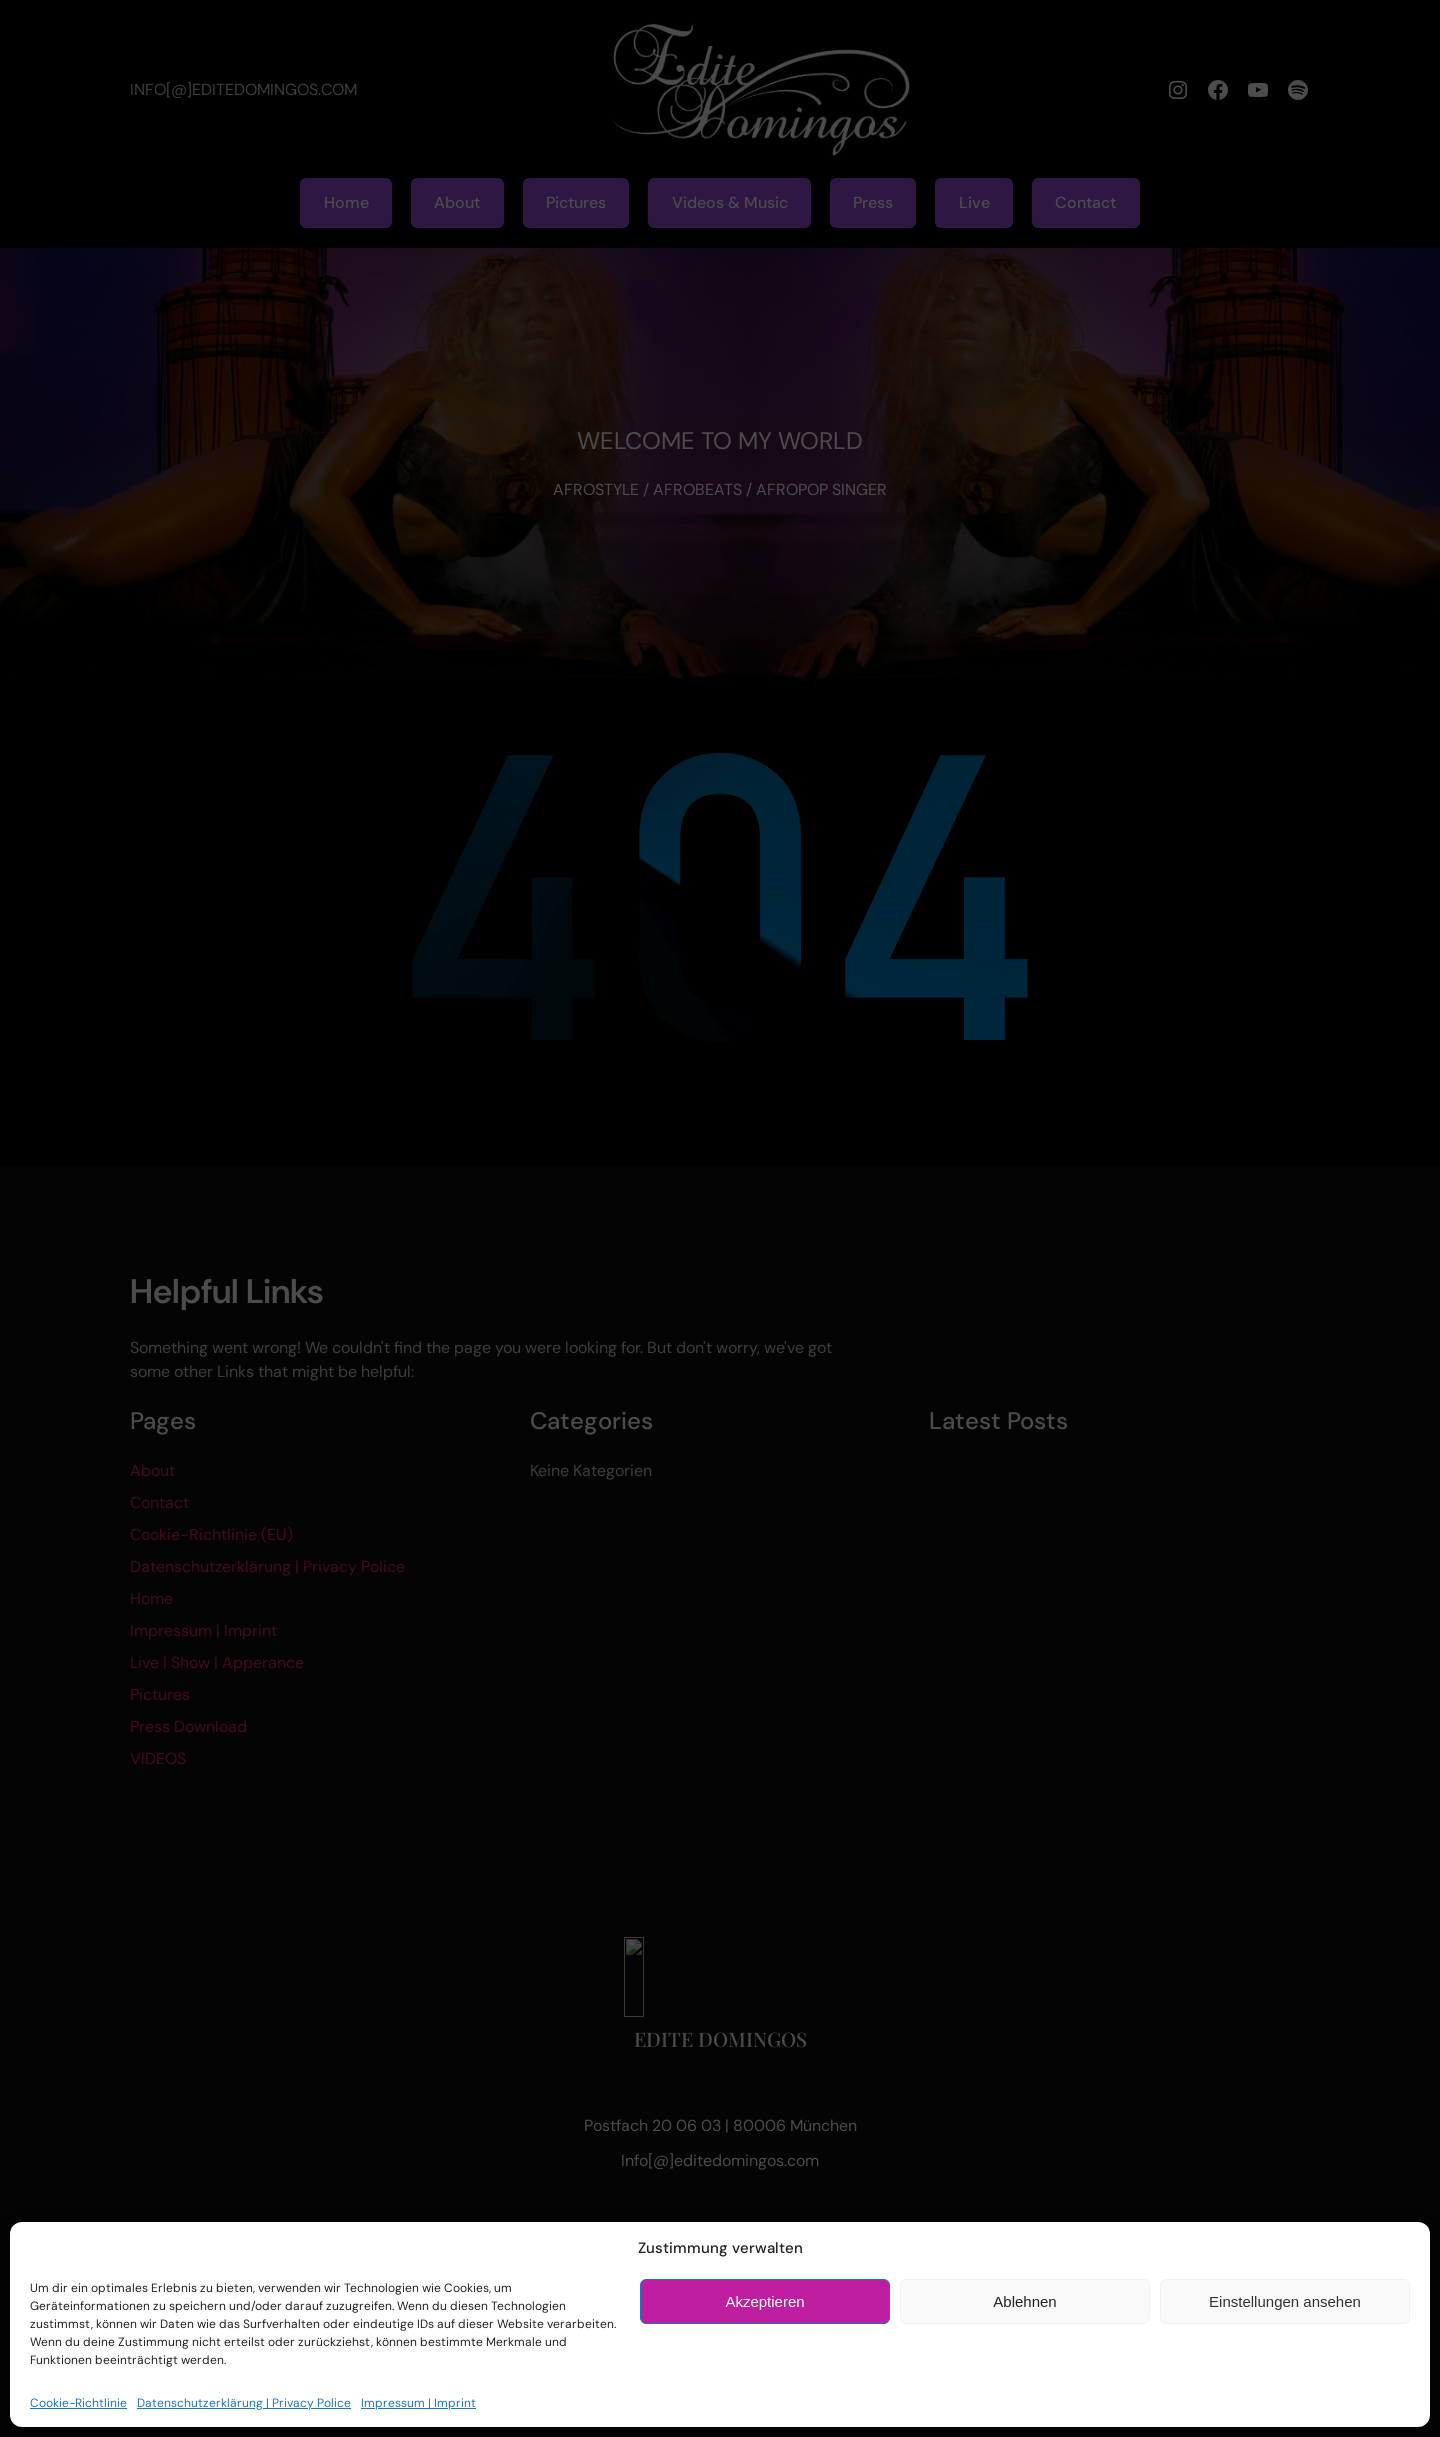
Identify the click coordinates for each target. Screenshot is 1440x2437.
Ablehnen (1024, 2301)
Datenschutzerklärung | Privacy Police (244, 2403)
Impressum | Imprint (418, 2403)
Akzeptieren (764, 2301)
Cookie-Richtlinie (78, 2403)
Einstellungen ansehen (1285, 2301)
